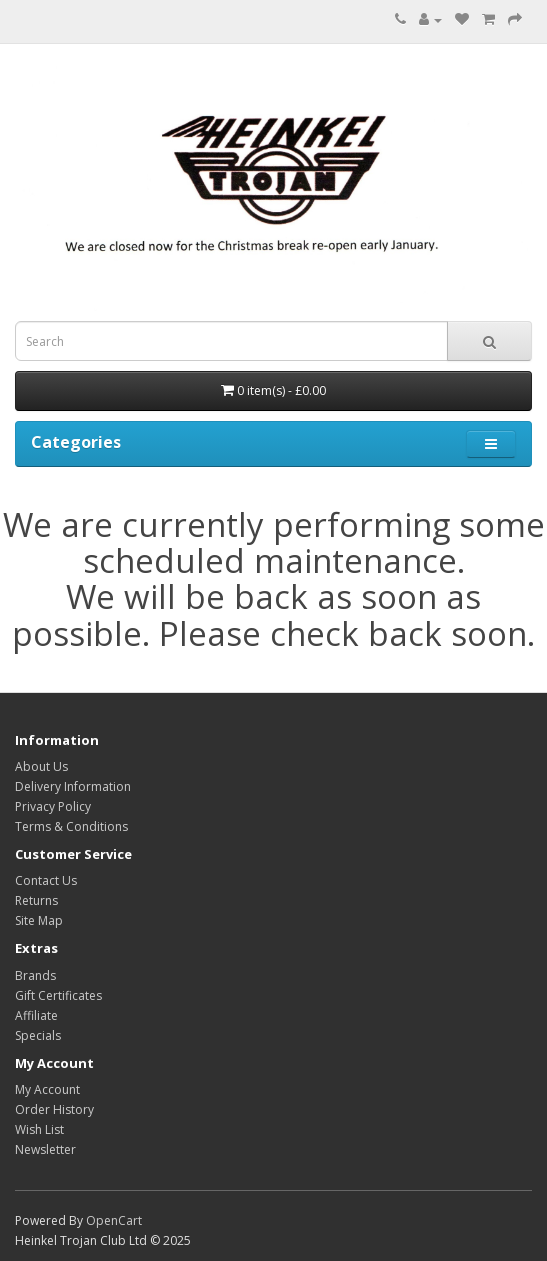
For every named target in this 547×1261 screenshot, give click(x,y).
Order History (54, 1109)
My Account (47, 1089)
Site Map (39, 920)
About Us (41, 766)
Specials (38, 1035)
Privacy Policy (53, 806)
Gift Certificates (58, 995)
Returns (36, 900)
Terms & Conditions (71, 826)
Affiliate (36, 1015)
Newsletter (45, 1149)
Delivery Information (73, 786)
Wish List (39, 1129)
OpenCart (114, 1220)
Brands (35, 975)
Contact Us (46, 880)
